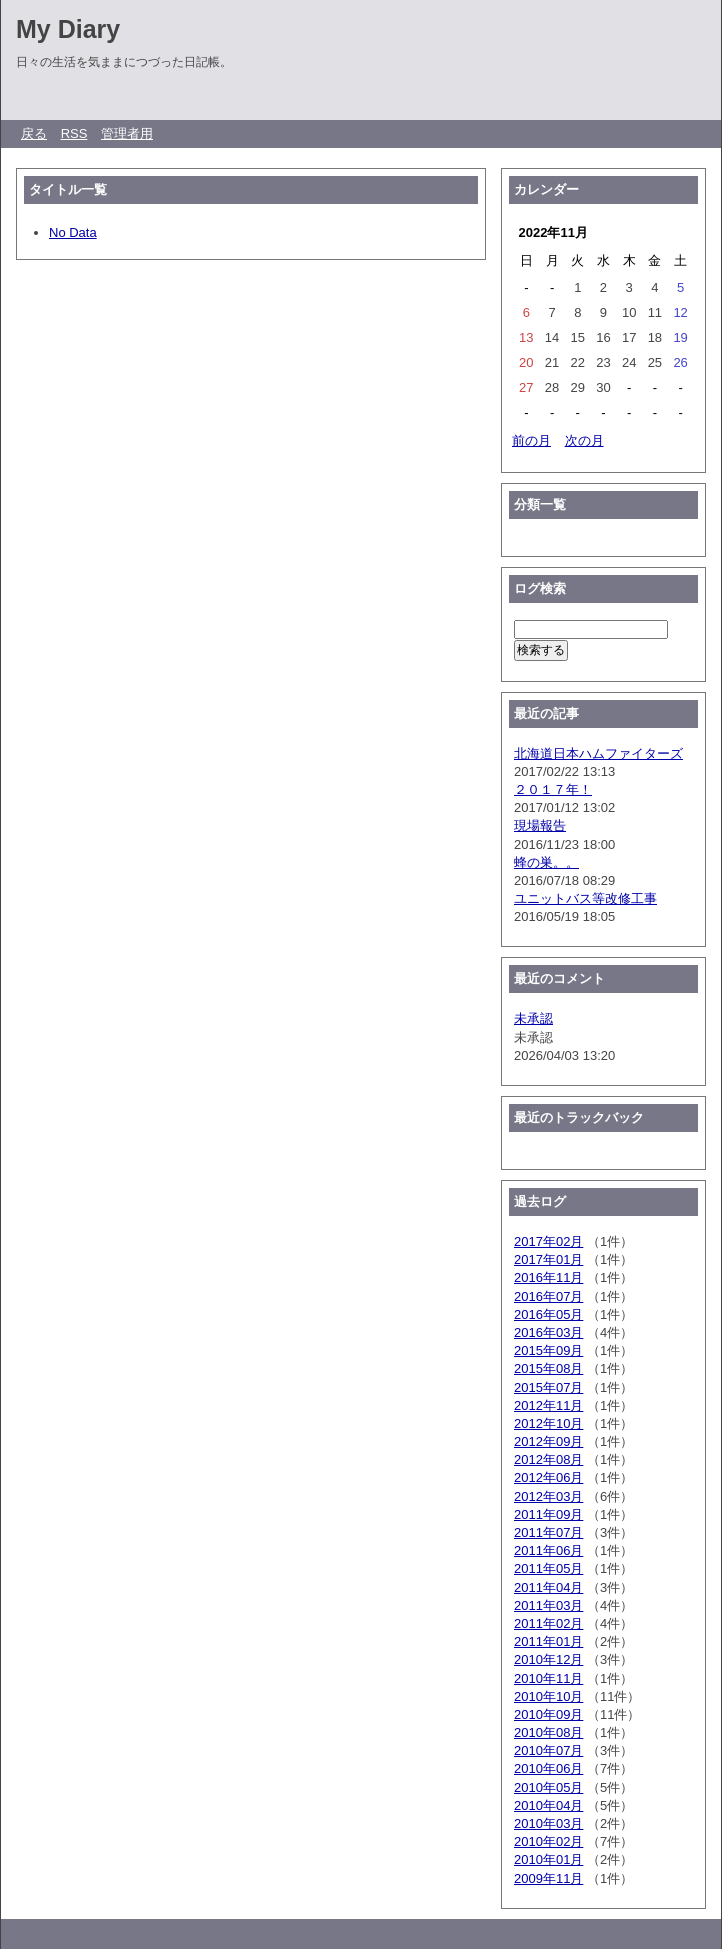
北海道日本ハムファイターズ (598, 753)
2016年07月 (548, 1296)
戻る (34, 133)
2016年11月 (548, 1277)
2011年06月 (548, 1550)
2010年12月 (548, 1659)
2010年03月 (548, 1823)
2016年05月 (548, 1314)
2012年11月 (548, 1405)
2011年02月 (548, 1623)
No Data (73, 232)
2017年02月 (548, 1241)
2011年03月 (548, 1605)
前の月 (531, 440)
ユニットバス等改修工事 (585, 898)
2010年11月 (548, 1678)
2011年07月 (548, 1532)
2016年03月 (548, 1332)
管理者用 (127, 133)
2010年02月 (548, 1841)
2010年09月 (548, 1714)
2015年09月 (548, 1350)
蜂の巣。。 (546, 862)
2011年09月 (548, 1514)
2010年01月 (548, 1859)
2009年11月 (548, 1878)
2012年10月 (548, 1423)
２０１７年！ (553, 789)
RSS (74, 133)
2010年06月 (548, 1768)
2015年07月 (548, 1387)
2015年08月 (548, 1368)
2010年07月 (548, 1750)
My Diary (68, 29)
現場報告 (540, 825)
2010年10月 (548, 1696)
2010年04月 (548, 1805)
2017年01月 (548, 1259)
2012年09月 (548, 1441)
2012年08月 (548, 1459)
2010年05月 (548, 1787)
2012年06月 (548, 1477)
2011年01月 (548, 1641)
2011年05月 (548, 1568)
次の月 (584, 440)
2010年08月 (548, 1732)
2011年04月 (548, 1587)
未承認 (533, 1018)
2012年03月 (548, 1496)
